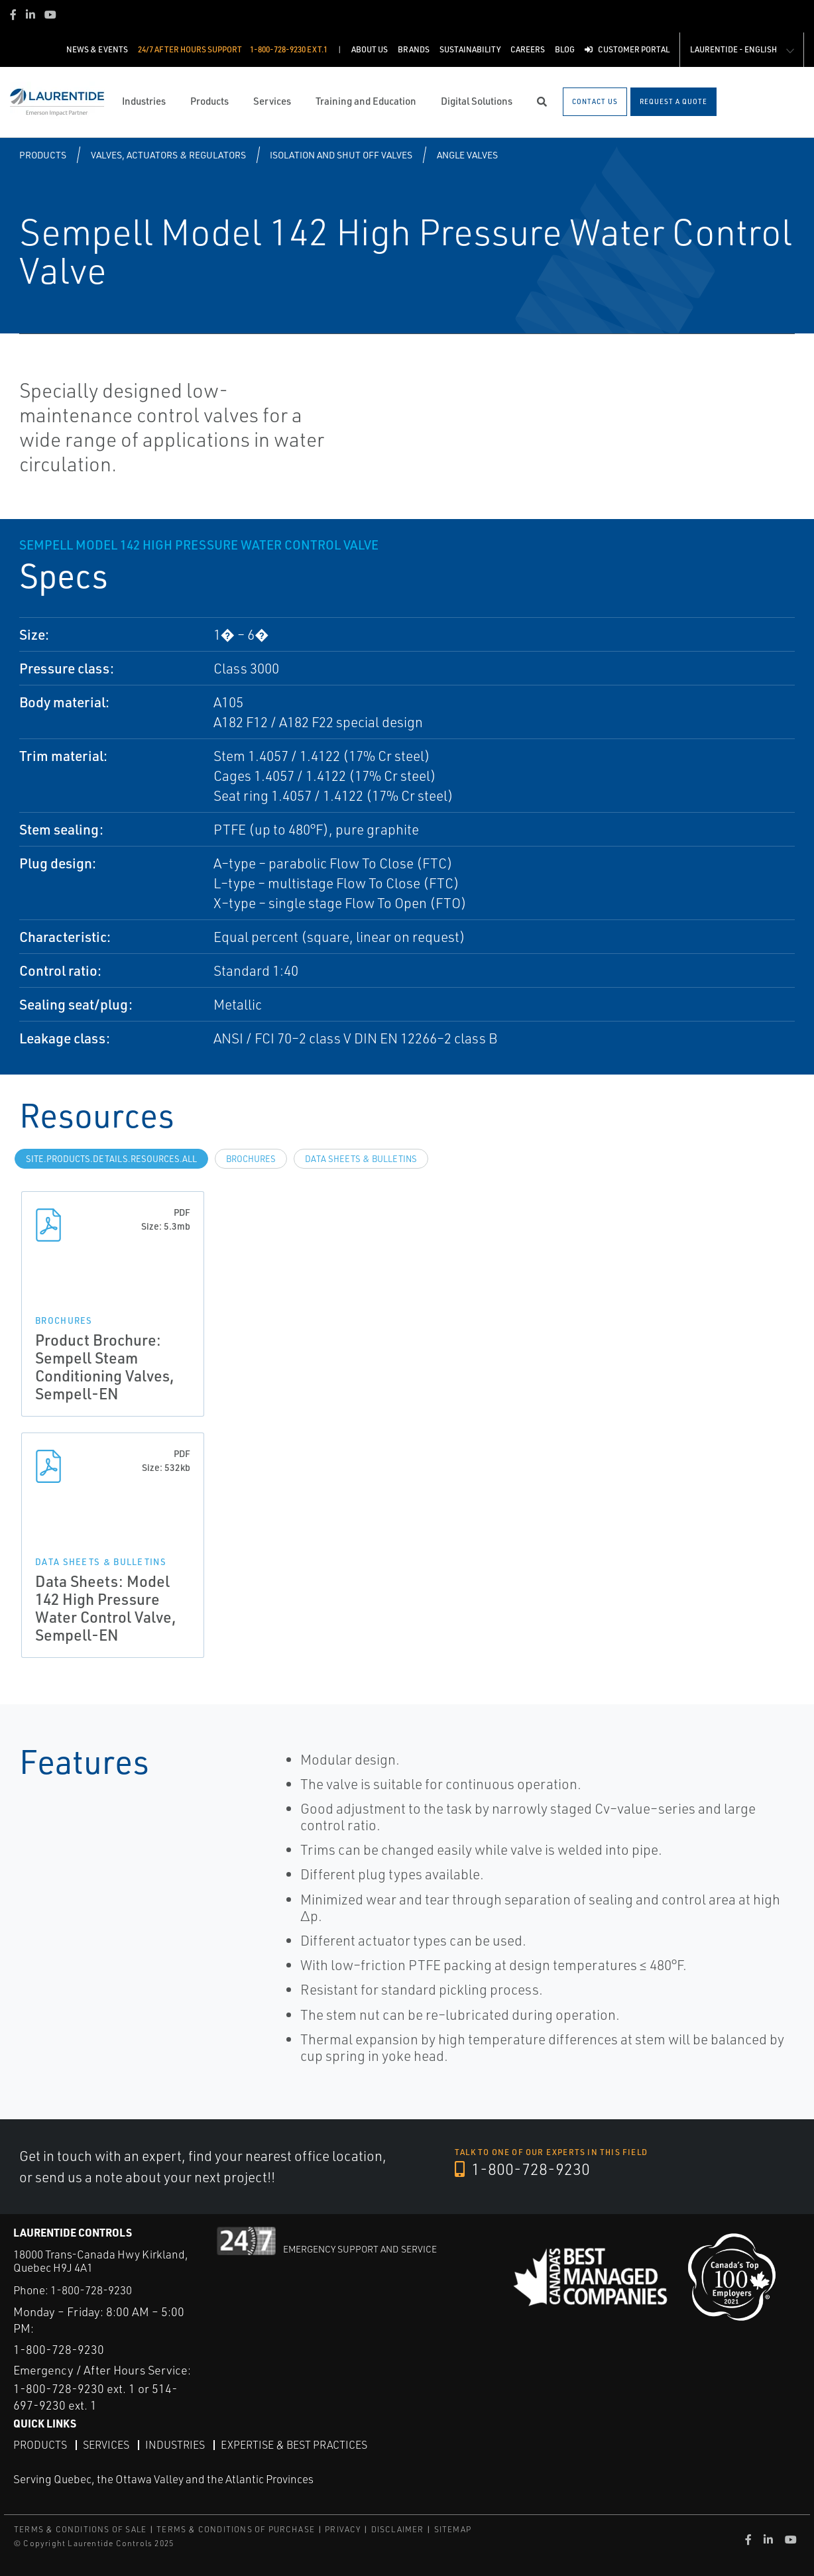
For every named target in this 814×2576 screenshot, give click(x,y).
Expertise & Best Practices (294, 2444)
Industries (175, 2444)
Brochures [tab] (251, 1158)
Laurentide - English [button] (733, 49)
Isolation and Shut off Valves (341, 154)
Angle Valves (467, 154)
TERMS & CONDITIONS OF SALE (80, 2529)
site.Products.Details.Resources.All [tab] (111, 1158)
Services (106, 2444)
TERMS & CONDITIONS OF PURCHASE (235, 2529)
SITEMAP (452, 2529)
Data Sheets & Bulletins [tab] (361, 1158)
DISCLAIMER (397, 2529)
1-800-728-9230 (522, 2169)
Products (42, 154)
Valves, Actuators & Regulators (168, 154)
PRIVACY (343, 2529)
